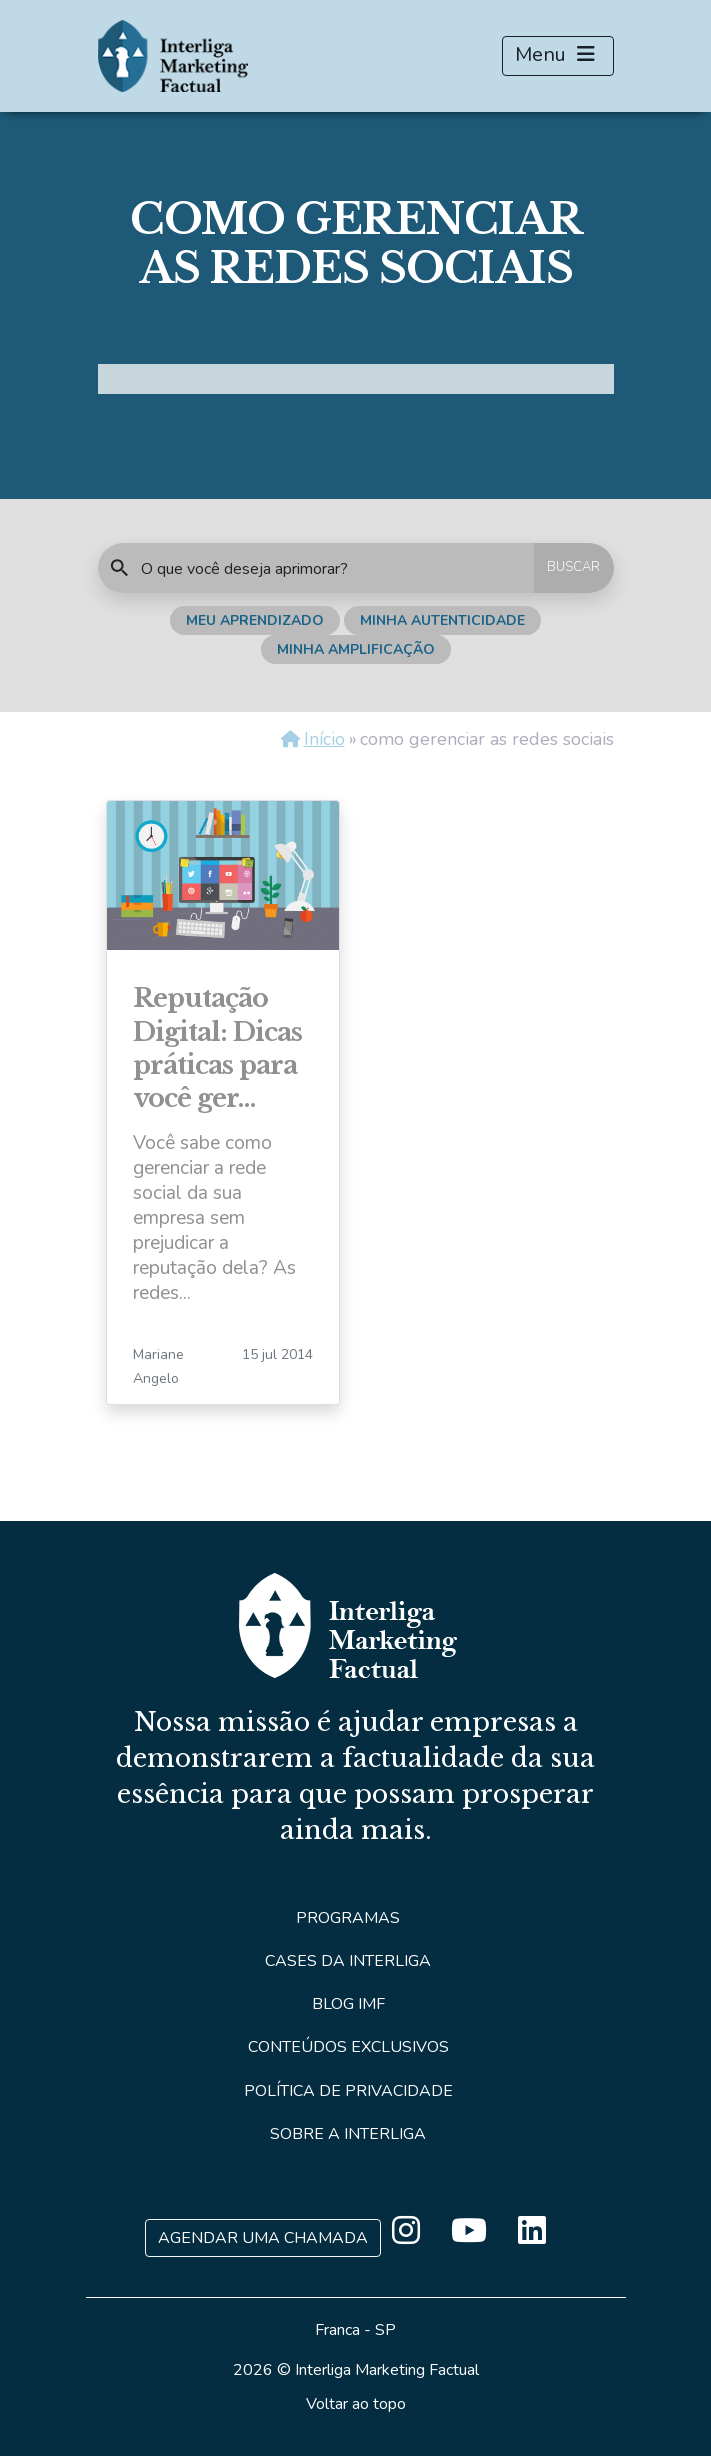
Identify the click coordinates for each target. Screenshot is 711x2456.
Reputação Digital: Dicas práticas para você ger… (217, 1048)
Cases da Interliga (348, 1961)
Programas (348, 1918)
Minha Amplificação (356, 649)
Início (324, 739)
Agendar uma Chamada (263, 2238)
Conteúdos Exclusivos (348, 2047)
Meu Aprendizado (255, 620)
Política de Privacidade (348, 2091)
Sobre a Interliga (348, 2134)
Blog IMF (348, 2004)
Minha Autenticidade (442, 620)
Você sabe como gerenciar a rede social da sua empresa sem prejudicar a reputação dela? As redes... (214, 1218)
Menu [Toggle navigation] (558, 56)
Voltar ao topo (356, 2404)
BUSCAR (573, 567)
